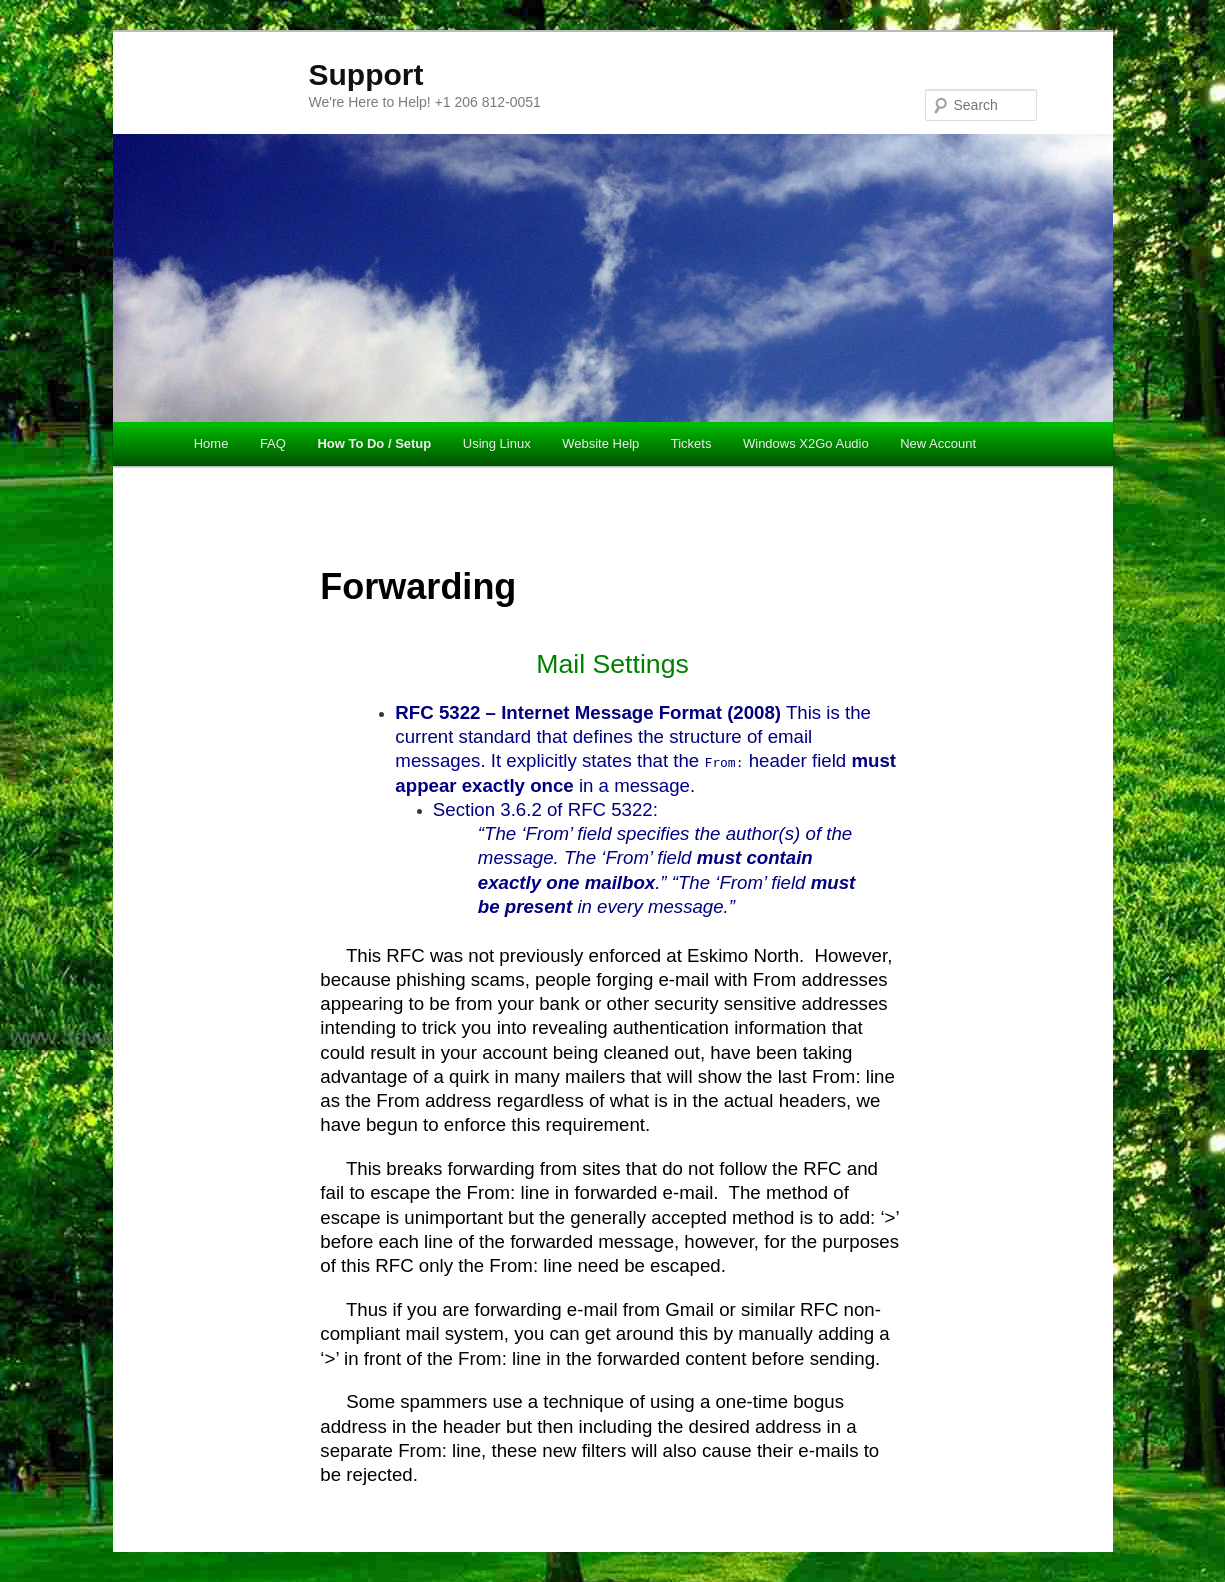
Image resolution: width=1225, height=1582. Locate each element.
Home (211, 443)
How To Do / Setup (374, 443)
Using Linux (497, 443)
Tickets (691, 443)
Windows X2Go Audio (806, 443)
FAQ (273, 443)
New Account (938, 443)
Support (366, 74)
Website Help (600, 443)
